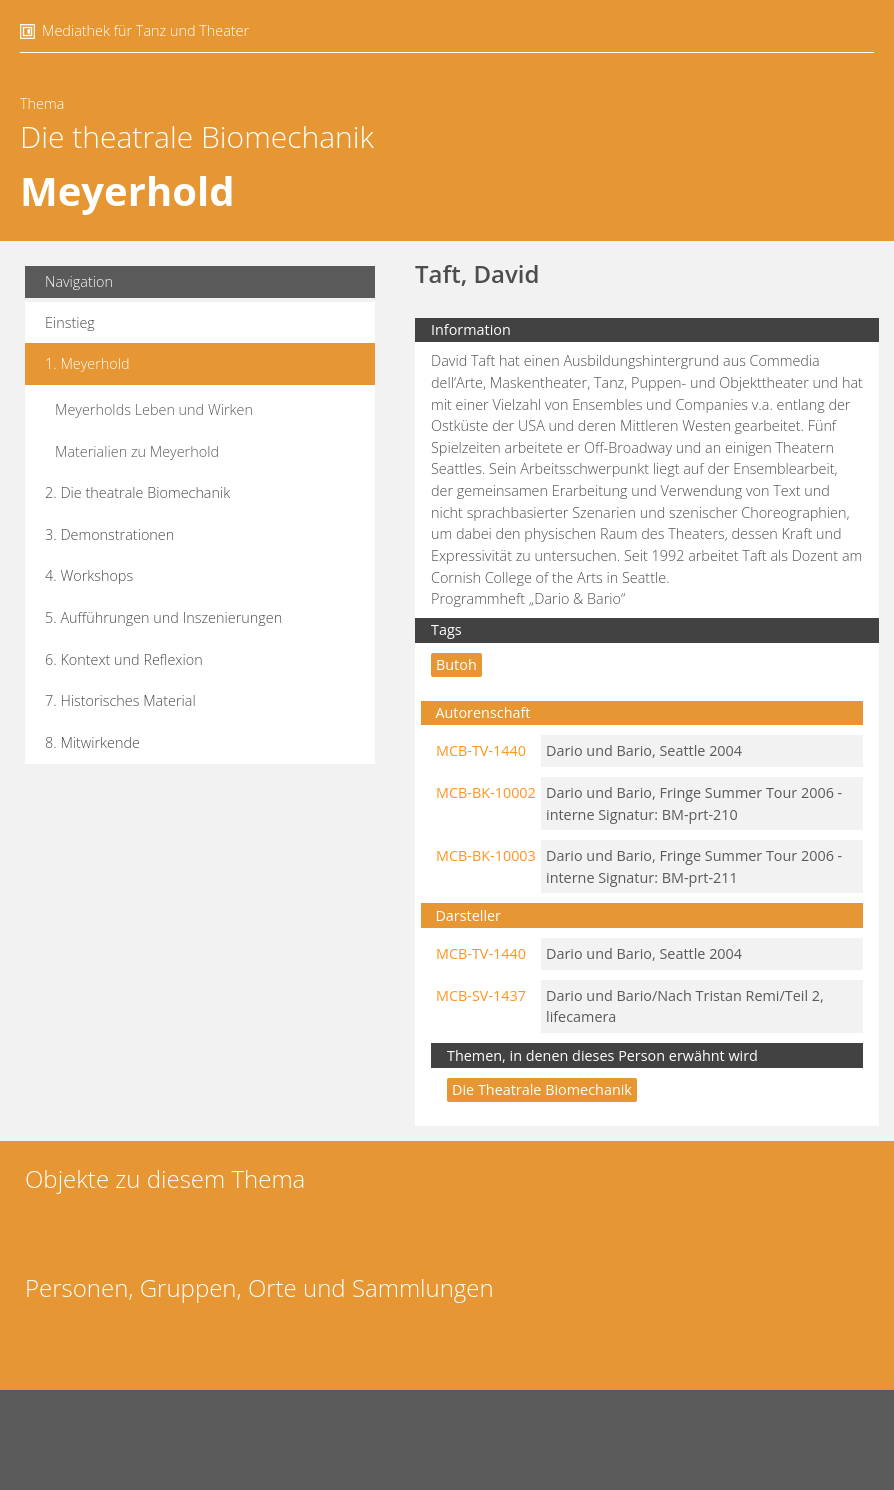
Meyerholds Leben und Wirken (154, 409)
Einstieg (70, 322)
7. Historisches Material (120, 700)
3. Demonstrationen (109, 534)
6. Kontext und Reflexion (124, 659)
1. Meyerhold (87, 363)
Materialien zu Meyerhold (137, 451)
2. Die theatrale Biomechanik (137, 492)
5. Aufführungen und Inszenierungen (163, 617)
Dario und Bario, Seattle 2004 (644, 750)
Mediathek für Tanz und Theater (145, 30)
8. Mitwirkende (92, 742)
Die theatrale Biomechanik (197, 136)
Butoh (456, 664)
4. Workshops (89, 575)
